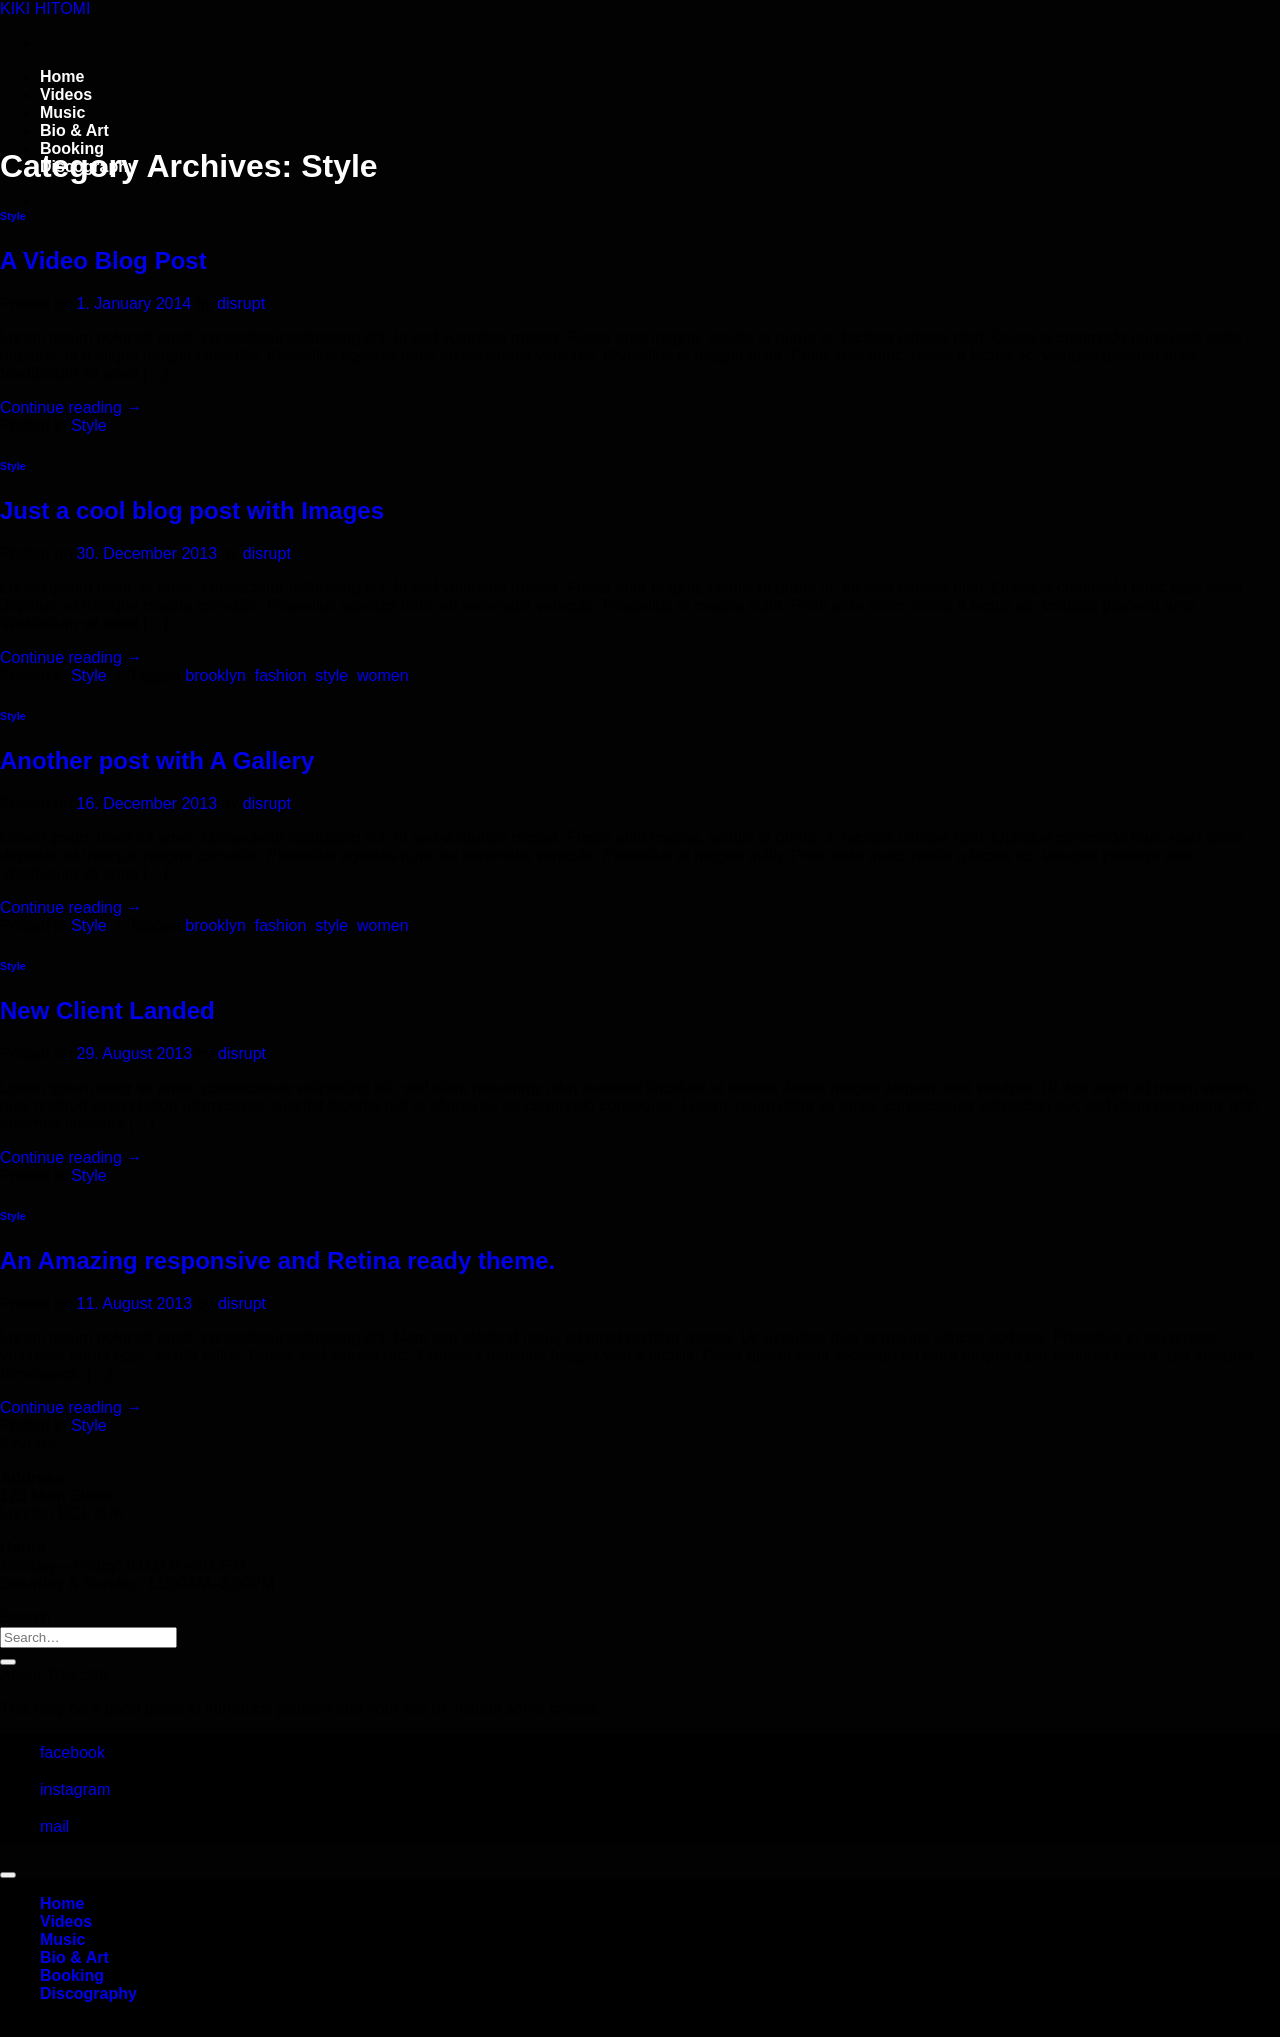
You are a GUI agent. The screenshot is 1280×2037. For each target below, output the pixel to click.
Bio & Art (74, 130)
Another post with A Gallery (157, 760)
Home (62, 76)
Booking (72, 1975)
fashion (281, 675)
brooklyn (215, 675)
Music (62, 112)
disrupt (241, 303)
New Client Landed (107, 1010)
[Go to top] (8, 1875)
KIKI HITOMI (45, 8)
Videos (66, 94)
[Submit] (8, 1662)
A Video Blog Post (103, 260)
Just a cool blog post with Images (192, 510)
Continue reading (71, 407)
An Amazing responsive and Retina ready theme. (277, 1260)
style (331, 675)
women (383, 675)
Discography (88, 1993)
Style (13, 216)
